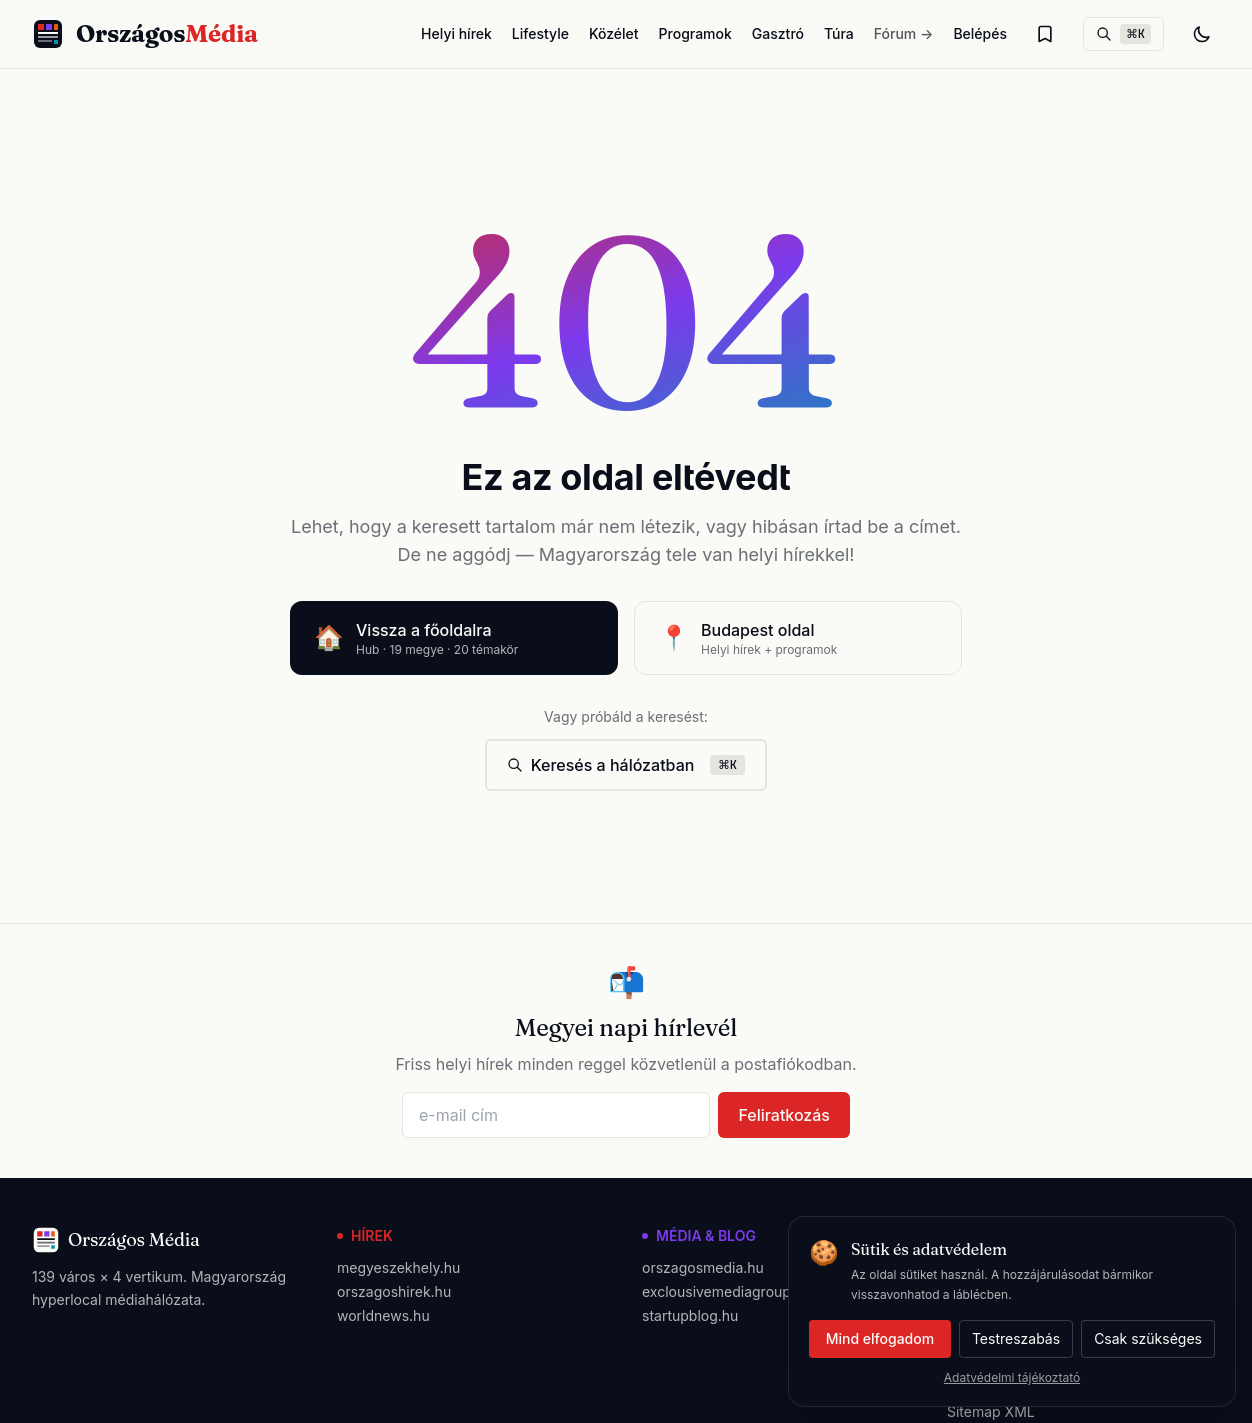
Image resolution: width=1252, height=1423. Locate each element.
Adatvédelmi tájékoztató (1012, 1377)
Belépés (980, 33)
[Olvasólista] (1045, 34)
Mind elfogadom (880, 1338)
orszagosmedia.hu (703, 1267)
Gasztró (778, 33)
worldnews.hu (383, 1315)
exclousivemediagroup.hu (726, 1291)
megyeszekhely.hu (398, 1267)
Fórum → (904, 33)
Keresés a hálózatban (626, 765)
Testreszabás (1016, 1338)
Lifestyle (540, 33)
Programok (695, 33)
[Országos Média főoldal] (145, 34)
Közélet (614, 33)
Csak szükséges (1148, 1338)
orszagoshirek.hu (394, 1291)
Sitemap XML (991, 1411)
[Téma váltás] (1202, 34)
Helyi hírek (456, 33)
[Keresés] (1123, 34)
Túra (839, 33)
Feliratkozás (784, 1115)
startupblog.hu (690, 1315)
